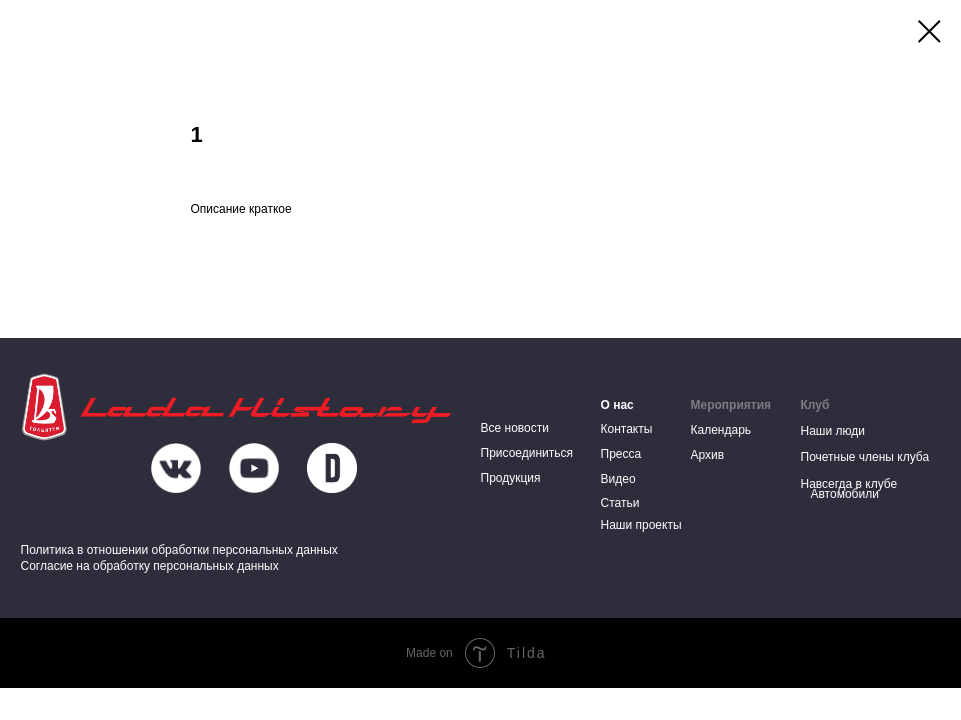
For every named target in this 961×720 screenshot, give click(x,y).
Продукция (511, 478)
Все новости (515, 428)
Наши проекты (641, 525)
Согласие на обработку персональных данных (150, 566)
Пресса (621, 454)
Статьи (620, 503)
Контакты (627, 429)
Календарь (721, 430)
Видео (618, 479)
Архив (708, 455)
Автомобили (845, 494)
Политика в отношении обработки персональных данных (179, 550)
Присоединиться (527, 453)
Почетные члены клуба (865, 457)
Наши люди (833, 431)
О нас (617, 405)
